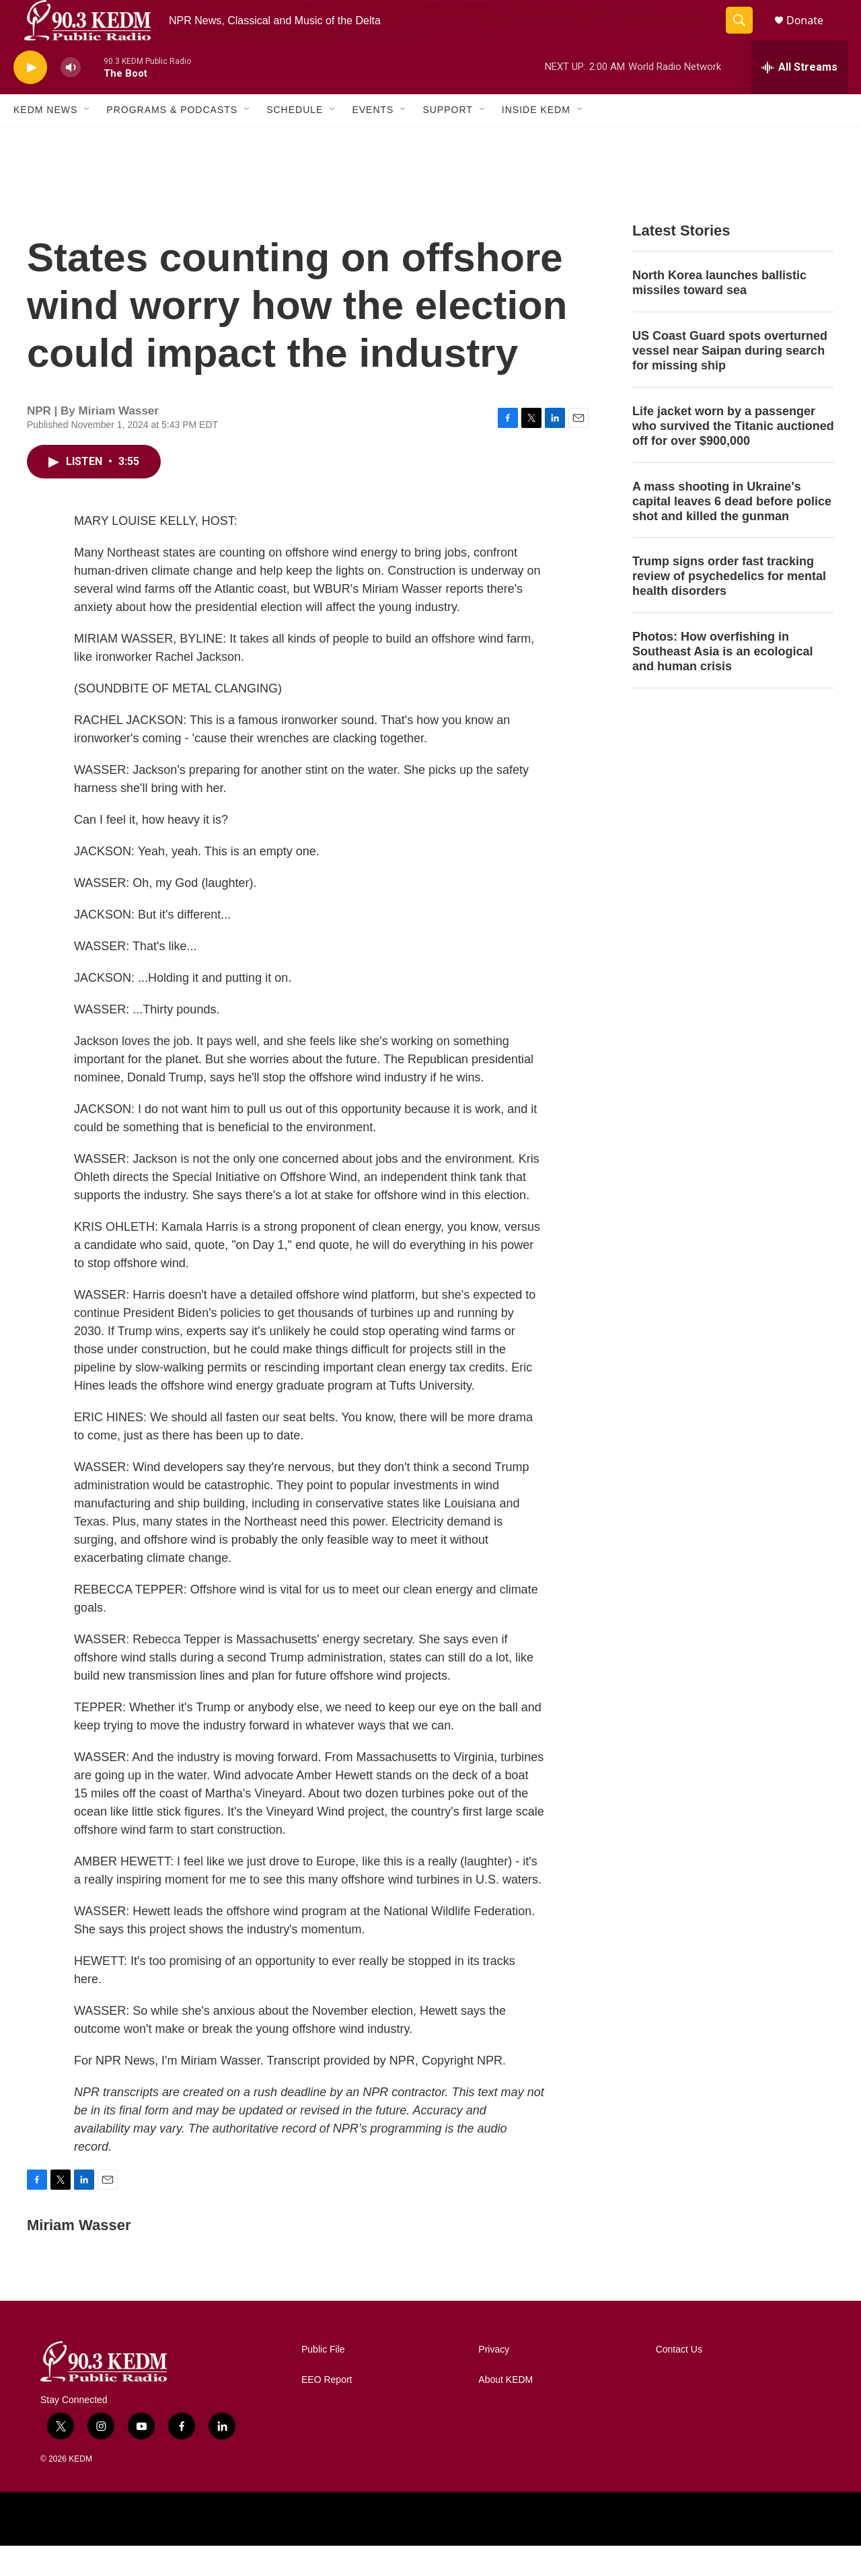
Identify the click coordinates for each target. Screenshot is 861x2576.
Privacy (493, 2380)
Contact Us (679, 2380)
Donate (813, 35)
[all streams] (799, 97)
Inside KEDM (536, 140)
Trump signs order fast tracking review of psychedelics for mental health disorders (729, 606)
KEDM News (45, 140)
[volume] (70, 98)
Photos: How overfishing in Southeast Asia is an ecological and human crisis (722, 681)
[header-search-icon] (745, 35)
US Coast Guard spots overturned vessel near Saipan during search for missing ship (729, 380)
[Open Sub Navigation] (87, 140)
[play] (30, 98)
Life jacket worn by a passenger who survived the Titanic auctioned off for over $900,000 (733, 456)
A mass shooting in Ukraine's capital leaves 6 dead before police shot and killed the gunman (731, 531)
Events (373, 140)
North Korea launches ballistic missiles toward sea (719, 313)
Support (447, 140)
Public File (323, 2380)
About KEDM (505, 2410)
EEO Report (326, 2410)
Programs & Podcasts (171, 140)
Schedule (294, 140)
